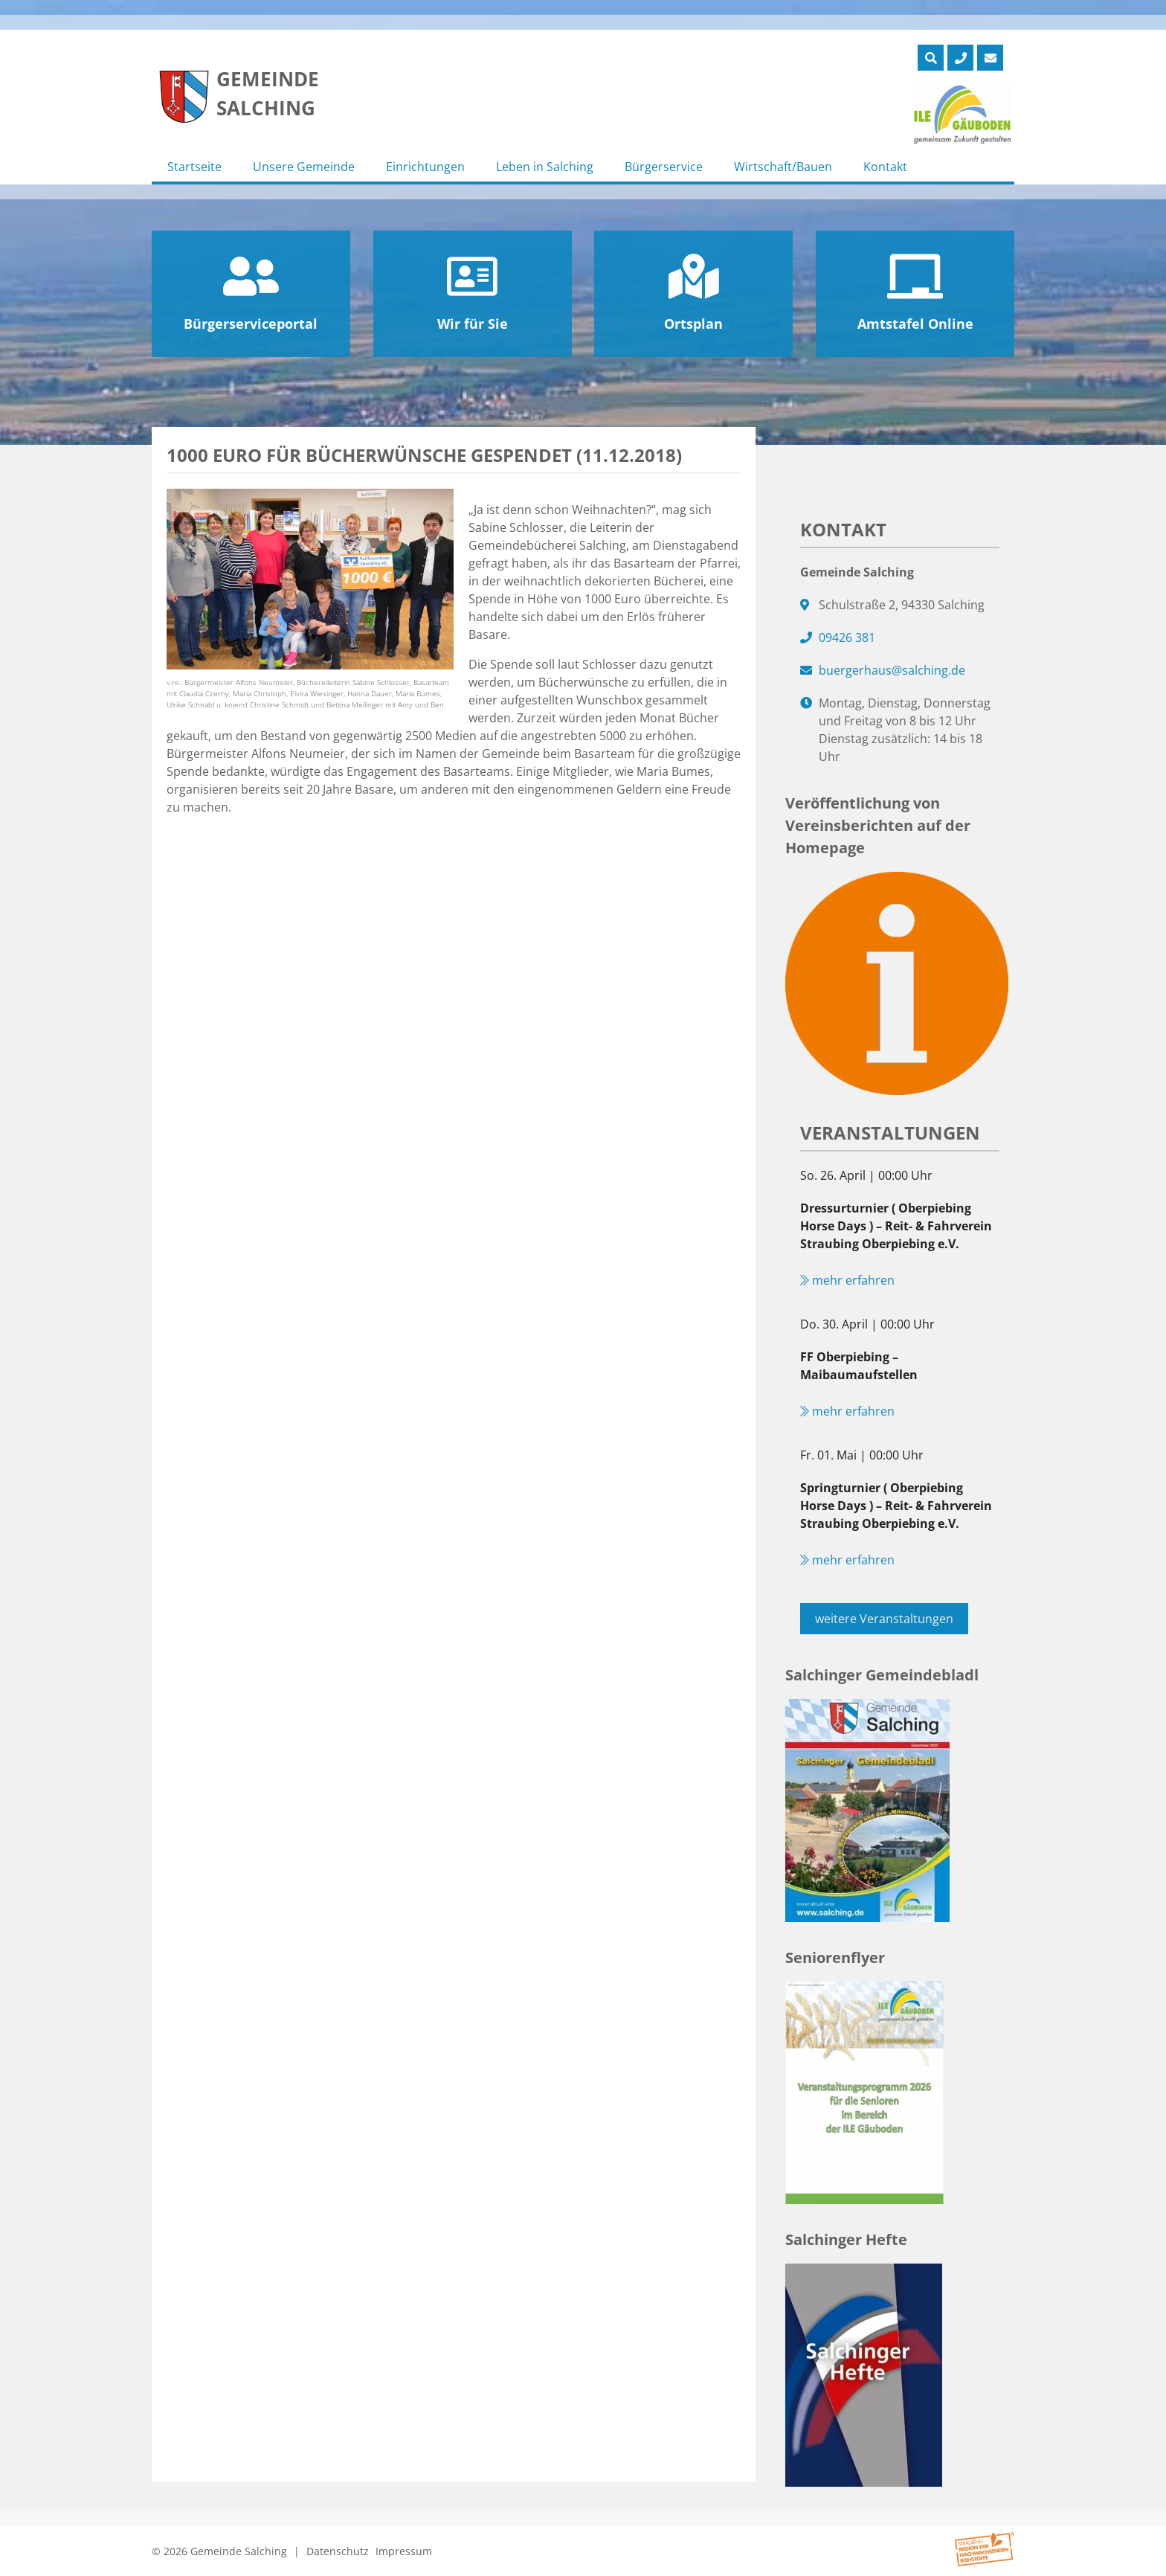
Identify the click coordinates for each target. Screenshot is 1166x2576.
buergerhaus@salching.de (892, 670)
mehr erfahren (847, 1280)
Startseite (194, 166)
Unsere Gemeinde (304, 166)
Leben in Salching (544, 166)
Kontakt (885, 166)
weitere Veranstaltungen (884, 1618)
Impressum (404, 2551)
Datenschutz (337, 2551)
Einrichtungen (425, 166)
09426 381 (847, 637)
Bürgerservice (664, 166)
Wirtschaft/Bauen (783, 166)
